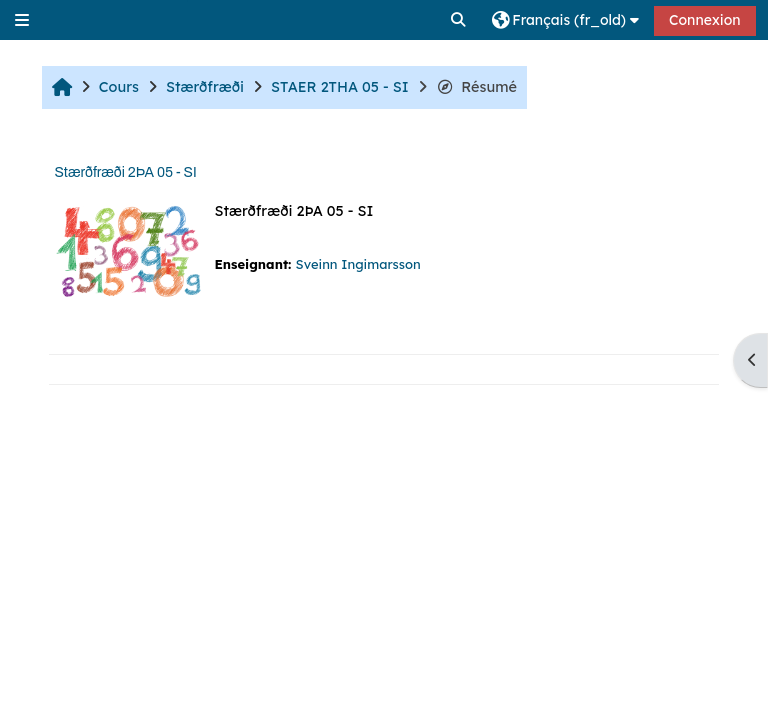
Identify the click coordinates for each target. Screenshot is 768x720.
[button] (459, 20)
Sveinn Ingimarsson (358, 264)
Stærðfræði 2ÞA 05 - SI (125, 172)
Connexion (705, 20)
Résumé (476, 87)
